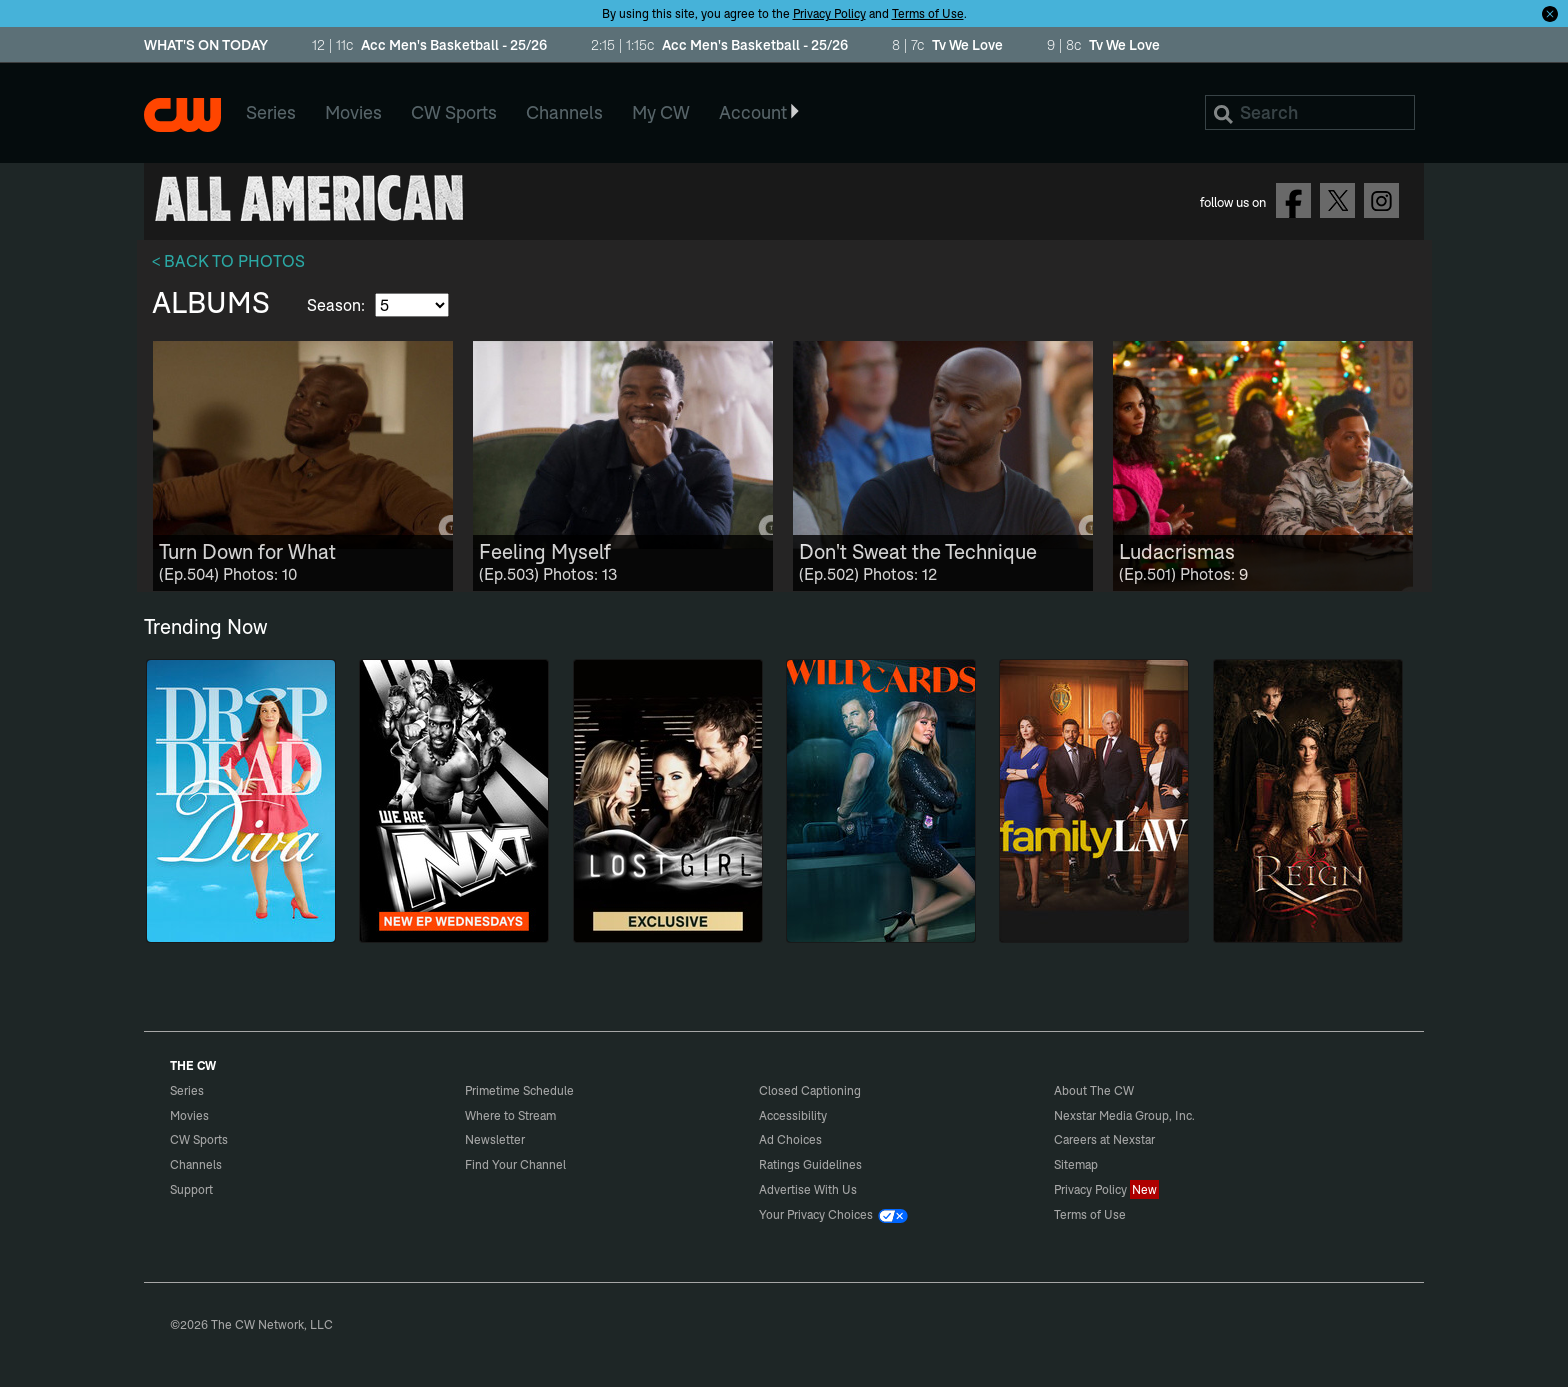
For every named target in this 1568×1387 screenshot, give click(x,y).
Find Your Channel (515, 1164)
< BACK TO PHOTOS (228, 261)
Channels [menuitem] (564, 112)
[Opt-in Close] (1550, 13)
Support (191, 1189)
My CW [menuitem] (661, 112)
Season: (338, 305)
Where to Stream (510, 1115)
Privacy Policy (829, 13)
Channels (196, 1164)
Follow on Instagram (1381, 200)
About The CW (1094, 1090)
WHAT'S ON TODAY (206, 45)
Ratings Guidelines (810, 1164)
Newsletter (495, 1139)
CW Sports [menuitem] (454, 112)
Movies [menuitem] (353, 112)
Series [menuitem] (271, 112)
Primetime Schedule (519, 1090)
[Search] (1310, 112)
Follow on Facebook (1293, 200)
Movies (189, 1115)
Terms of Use (928, 13)
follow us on (1233, 202)
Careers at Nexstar (1104, 1139)
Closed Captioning (810, 1090)
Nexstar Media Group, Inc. (1124, 1115)
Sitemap (1076, 1164)
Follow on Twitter (1337, 200)
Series (187, 1090)
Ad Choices (790, 1139)
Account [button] (760, 112)
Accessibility (793, 1115)
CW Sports (199, 1139)
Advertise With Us (808, 1189)
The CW (182, 115)
